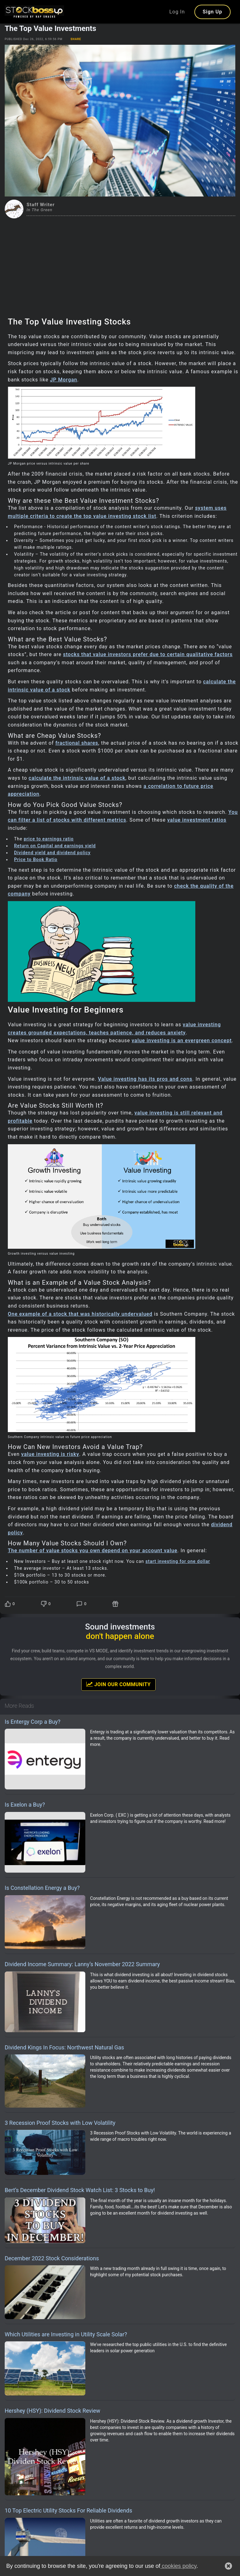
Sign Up (212, 12)
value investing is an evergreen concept (182, 1040)
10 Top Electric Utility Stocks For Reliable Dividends (68, 2510)
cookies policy (178, 2566)
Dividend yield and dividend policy (52, 852)
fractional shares (76, 743)
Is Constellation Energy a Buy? (42, 1888)
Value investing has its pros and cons (145, 1079)
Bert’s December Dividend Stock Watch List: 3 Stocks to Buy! (80, 2190)
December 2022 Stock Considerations (52, 2258)
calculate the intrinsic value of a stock (77, 778)
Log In (177, 12)
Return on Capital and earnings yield (55, 845)
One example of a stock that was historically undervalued (80, 1314)
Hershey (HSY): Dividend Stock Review (52, 2410)
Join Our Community (118, 1684)
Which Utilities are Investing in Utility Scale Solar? (66, 2334)
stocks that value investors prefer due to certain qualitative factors (148, 654)
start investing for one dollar (178, 1561)
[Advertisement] (120, 265)
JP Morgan (63, 380)
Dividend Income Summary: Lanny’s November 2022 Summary (82, 1964)
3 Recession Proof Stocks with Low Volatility (60, 2122)
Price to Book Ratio (36, 859)
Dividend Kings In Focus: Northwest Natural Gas (64, 2047)
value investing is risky (50, 1454)
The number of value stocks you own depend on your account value (93, 1550)
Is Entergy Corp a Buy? (32, 1721)
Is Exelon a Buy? (25, 1804)
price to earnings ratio (49, 838)
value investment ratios (196, 820)
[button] (228, 2566)
